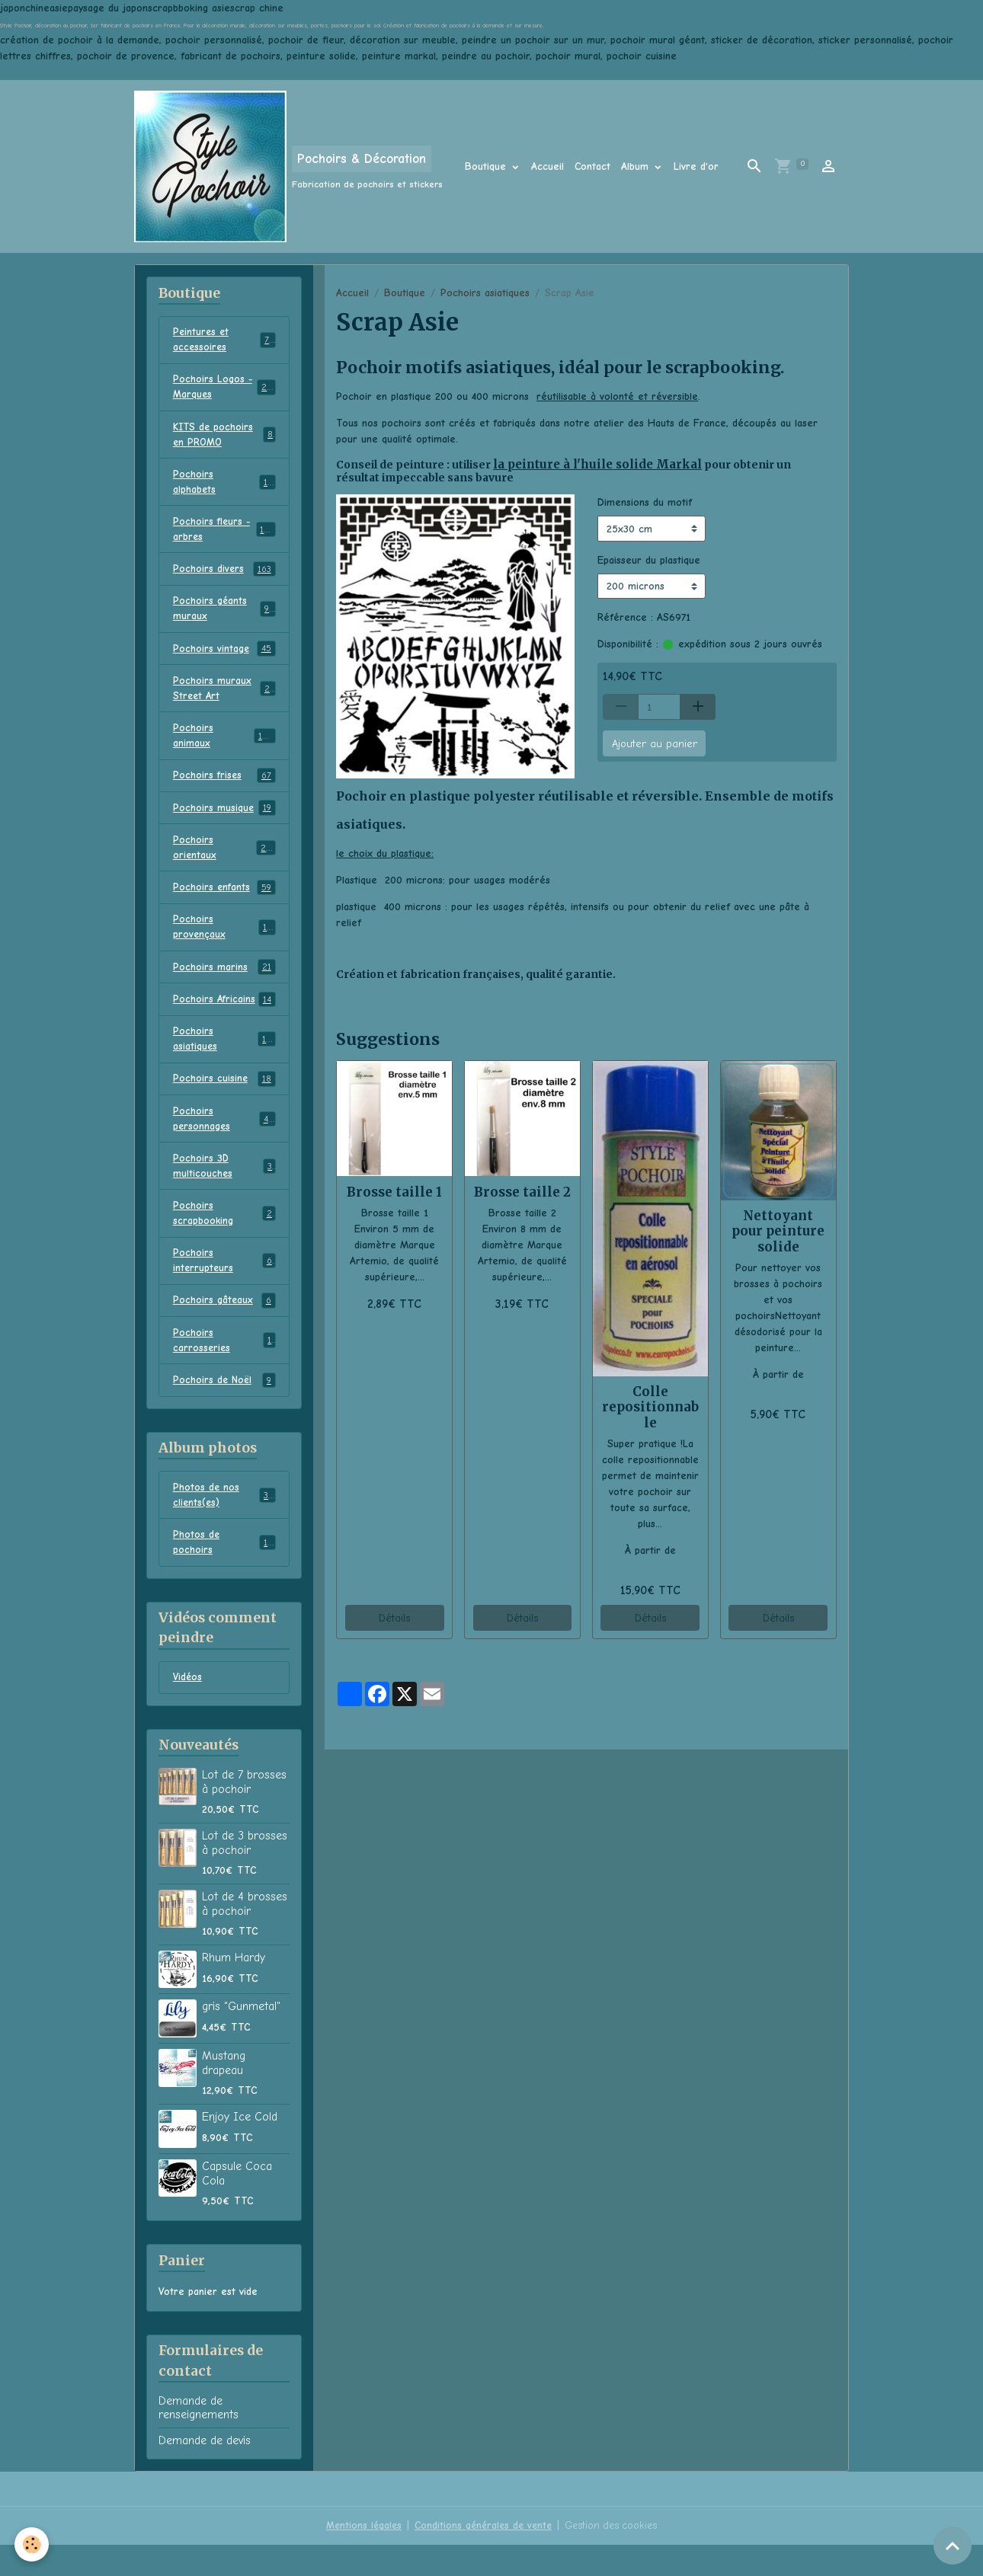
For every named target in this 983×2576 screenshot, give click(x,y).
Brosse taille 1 (394, 1190)
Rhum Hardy (233, 1989)
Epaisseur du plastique (648, 559)
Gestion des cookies (614, 2556)
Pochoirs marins (224, 984)
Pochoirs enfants (224, 902)
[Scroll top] (952, 2545)
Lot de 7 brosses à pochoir (244, 1813)
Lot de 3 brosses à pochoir (244, 1873)
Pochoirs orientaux (224, 861)
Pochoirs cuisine (224, 1098)
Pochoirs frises (224, 788)
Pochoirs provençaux (224, 942)
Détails (394, 1616)
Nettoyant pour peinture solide (778, 1230)
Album (636, 166)
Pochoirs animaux (224, 747)
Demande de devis (204, 2472)
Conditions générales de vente (482, 2556)
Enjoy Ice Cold (239, 2148)
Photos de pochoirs (224, 1572)
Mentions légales (360, 2556)
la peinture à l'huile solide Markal (582, 464)
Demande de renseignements (198, 2439)
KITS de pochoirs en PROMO (224, 437)
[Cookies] (32, 2544)
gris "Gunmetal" (241, 2037)
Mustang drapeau (223, 2094)
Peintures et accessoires (224, 340)
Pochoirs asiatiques (485, 292)
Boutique (487, 166)
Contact (592, 166)
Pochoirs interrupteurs (224, 1284)
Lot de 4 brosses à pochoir (244, 1934)
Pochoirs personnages (224, 1138)
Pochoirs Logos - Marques (224, 389)
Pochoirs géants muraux (224, 616)
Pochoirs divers (224, 576)
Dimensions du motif (644, 501)
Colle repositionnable (650, 1406)
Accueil (547, 166)
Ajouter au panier (654, 742)
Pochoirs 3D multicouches (224, 1187)
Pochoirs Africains (224, 1016)
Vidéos (188, 1708)
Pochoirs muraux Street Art (224, 698)
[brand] (288, 166)
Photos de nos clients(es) (224, 1523)
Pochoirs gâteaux (224, 1326)
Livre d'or (696, 166)
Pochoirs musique (224, 821)
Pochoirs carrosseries (224, 1366)
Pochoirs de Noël (224, 1407)
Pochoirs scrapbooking (224, 1236)
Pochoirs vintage (224, 658)
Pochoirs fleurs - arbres (224, 535)
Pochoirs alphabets (224, 486)
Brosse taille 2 (522, 1190)
